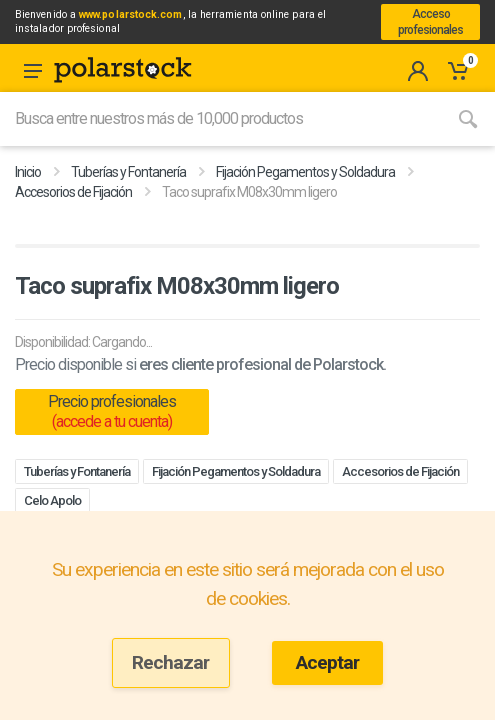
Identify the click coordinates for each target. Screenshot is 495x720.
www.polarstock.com (130, 14)
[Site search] (220, 119)
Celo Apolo (52, 500)
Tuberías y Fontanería (128, 172)
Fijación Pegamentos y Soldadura (305, 172)
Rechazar (170, 662)
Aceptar (327, 662)
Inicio (28, 172)
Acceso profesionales (430, 22)
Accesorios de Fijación (73, 192)
